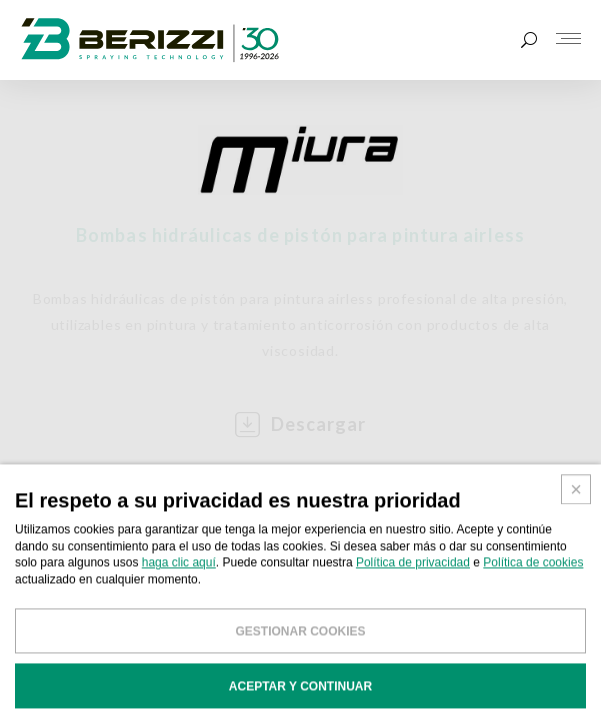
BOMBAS (103, 509)
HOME (32, 509)
